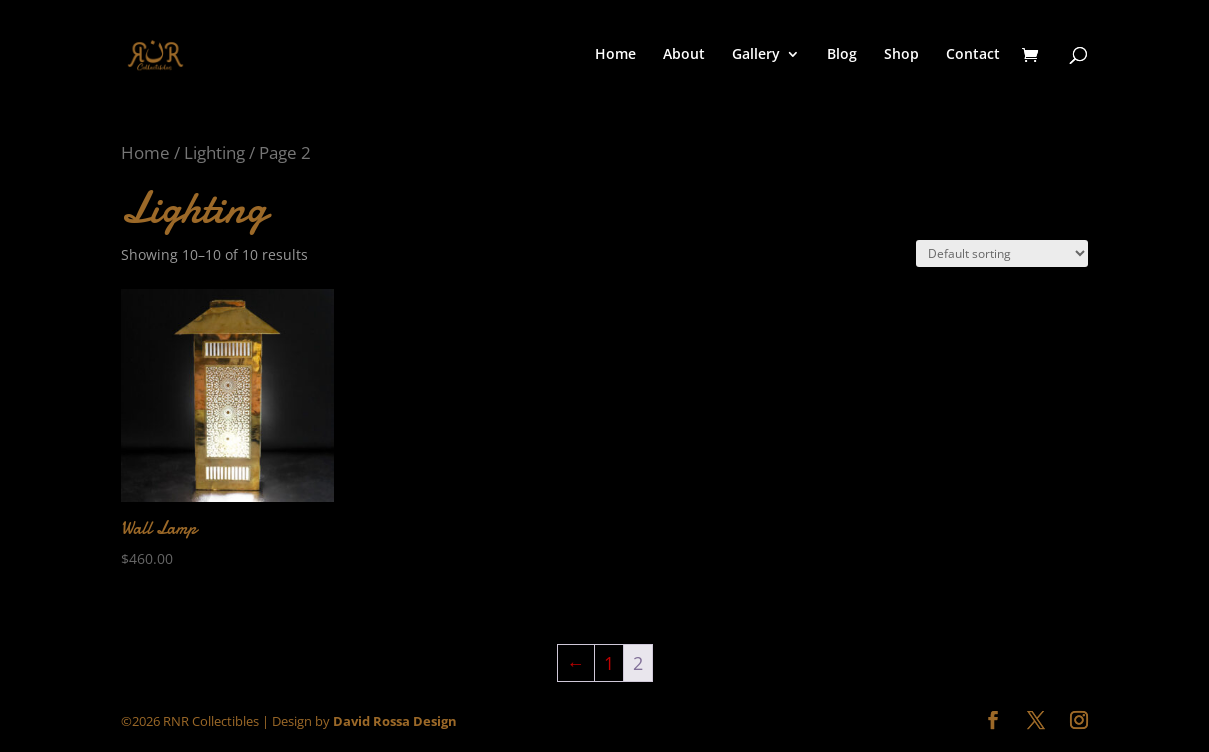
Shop (901, 55)
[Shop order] (1002, 253)
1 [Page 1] (609, 663)
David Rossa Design (395, 721)
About (684, 55)
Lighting (214, 152)
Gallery (756, 55)
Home (615, 55)
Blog (842, 55)
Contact (973, 55)
